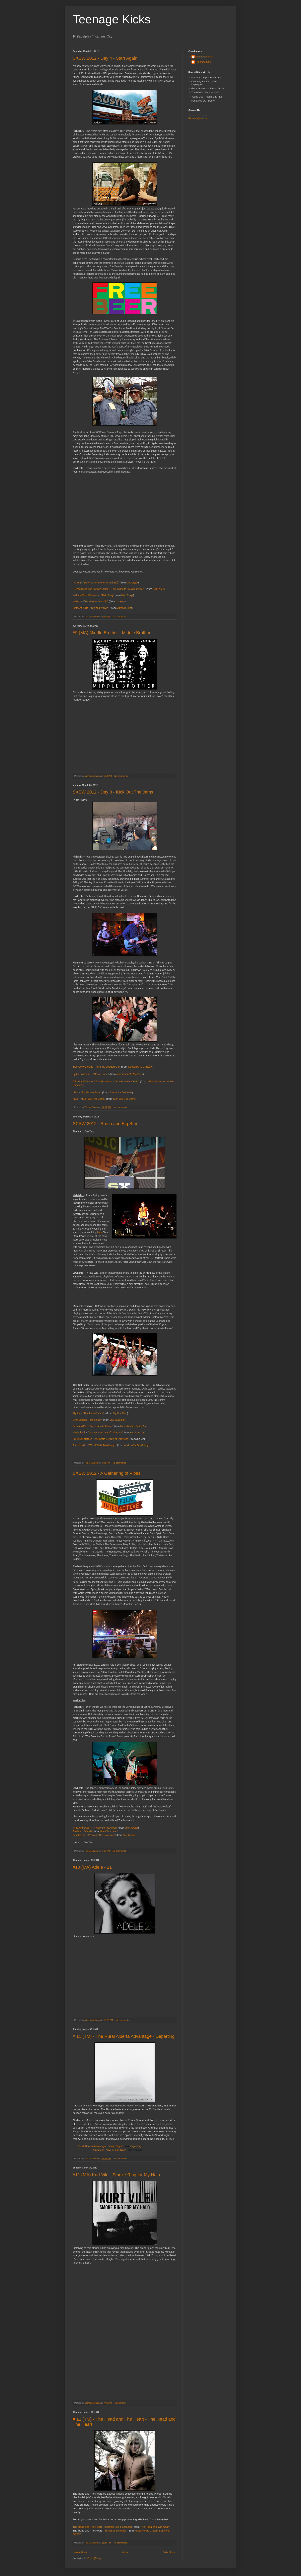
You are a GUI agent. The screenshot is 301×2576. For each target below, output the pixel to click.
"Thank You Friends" (93, 1413)
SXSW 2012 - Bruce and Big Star (105, 1123)
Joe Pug (77, 582)
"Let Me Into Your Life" (96, 601)
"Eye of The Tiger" (116, 2149)
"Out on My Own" (100, 608)
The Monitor (131, 1827)
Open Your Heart (109, 1831)
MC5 (75, 1098)
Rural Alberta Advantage (92, 2146)
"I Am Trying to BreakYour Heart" (128, 589)
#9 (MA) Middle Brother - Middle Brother (112, 632)
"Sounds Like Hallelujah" (118, 2526)
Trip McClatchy (203, 61)
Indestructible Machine (129, 1074)
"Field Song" (107, 595)
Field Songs (127, 595)
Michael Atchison (204, 56)
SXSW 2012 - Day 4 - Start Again (105, 58)
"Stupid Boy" (96, 1419)
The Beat (77, 601)
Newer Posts (80, 2552)
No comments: (120, 616)
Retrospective (137, 1432)
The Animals (79, 1432)
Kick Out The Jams (124, 1098)
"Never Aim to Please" (101, 1426)
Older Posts (169, 2552)
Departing (135, 2146)
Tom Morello (79, 1445)
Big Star (77, 1413)
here (99, 1232)
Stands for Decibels (120, 1092)
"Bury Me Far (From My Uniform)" (101, 582)
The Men (77, 1831)
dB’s (75, 1092)
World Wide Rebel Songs (137, 1445)
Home (125, 2552)
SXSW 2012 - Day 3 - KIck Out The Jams (113, 792)
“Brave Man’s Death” (127, 1081)
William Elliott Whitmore (86, 595)
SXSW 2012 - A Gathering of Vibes (107, 1473)
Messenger (132, 582)
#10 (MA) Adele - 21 (92, 1867)
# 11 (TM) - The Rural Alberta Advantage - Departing (124, 2036)
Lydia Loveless (81, 1074)
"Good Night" (115, 2146)
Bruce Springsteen (82, 1439)
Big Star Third (120, 1413)
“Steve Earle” (101, 1074)
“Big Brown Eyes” (91, 1092)
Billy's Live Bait (117, 1419)
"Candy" (88, 1831)
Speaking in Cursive (140, 1066)
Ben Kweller (79, 1835)
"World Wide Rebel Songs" (102, 1445)
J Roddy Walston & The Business (92, 1081)
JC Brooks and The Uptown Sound (91, 589)
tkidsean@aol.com (198, 118)
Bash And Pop (80, 1426)
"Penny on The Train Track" (101, 1835)
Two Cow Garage (83, 1066)
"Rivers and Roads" (115, 2530)
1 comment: (120, 2403)
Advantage (98, 2149)
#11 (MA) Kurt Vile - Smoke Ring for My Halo (116, 2174)
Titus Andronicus (82, 1827)
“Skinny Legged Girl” (108, 1066)
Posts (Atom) (94, 2558)
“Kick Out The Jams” (93, 1098)
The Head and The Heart (87, 2526)
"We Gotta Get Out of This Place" (105, 1432)
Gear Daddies (80, 1419)
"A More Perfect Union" (105, 1827)
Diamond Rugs (80, 608)
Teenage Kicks (112, 19)
